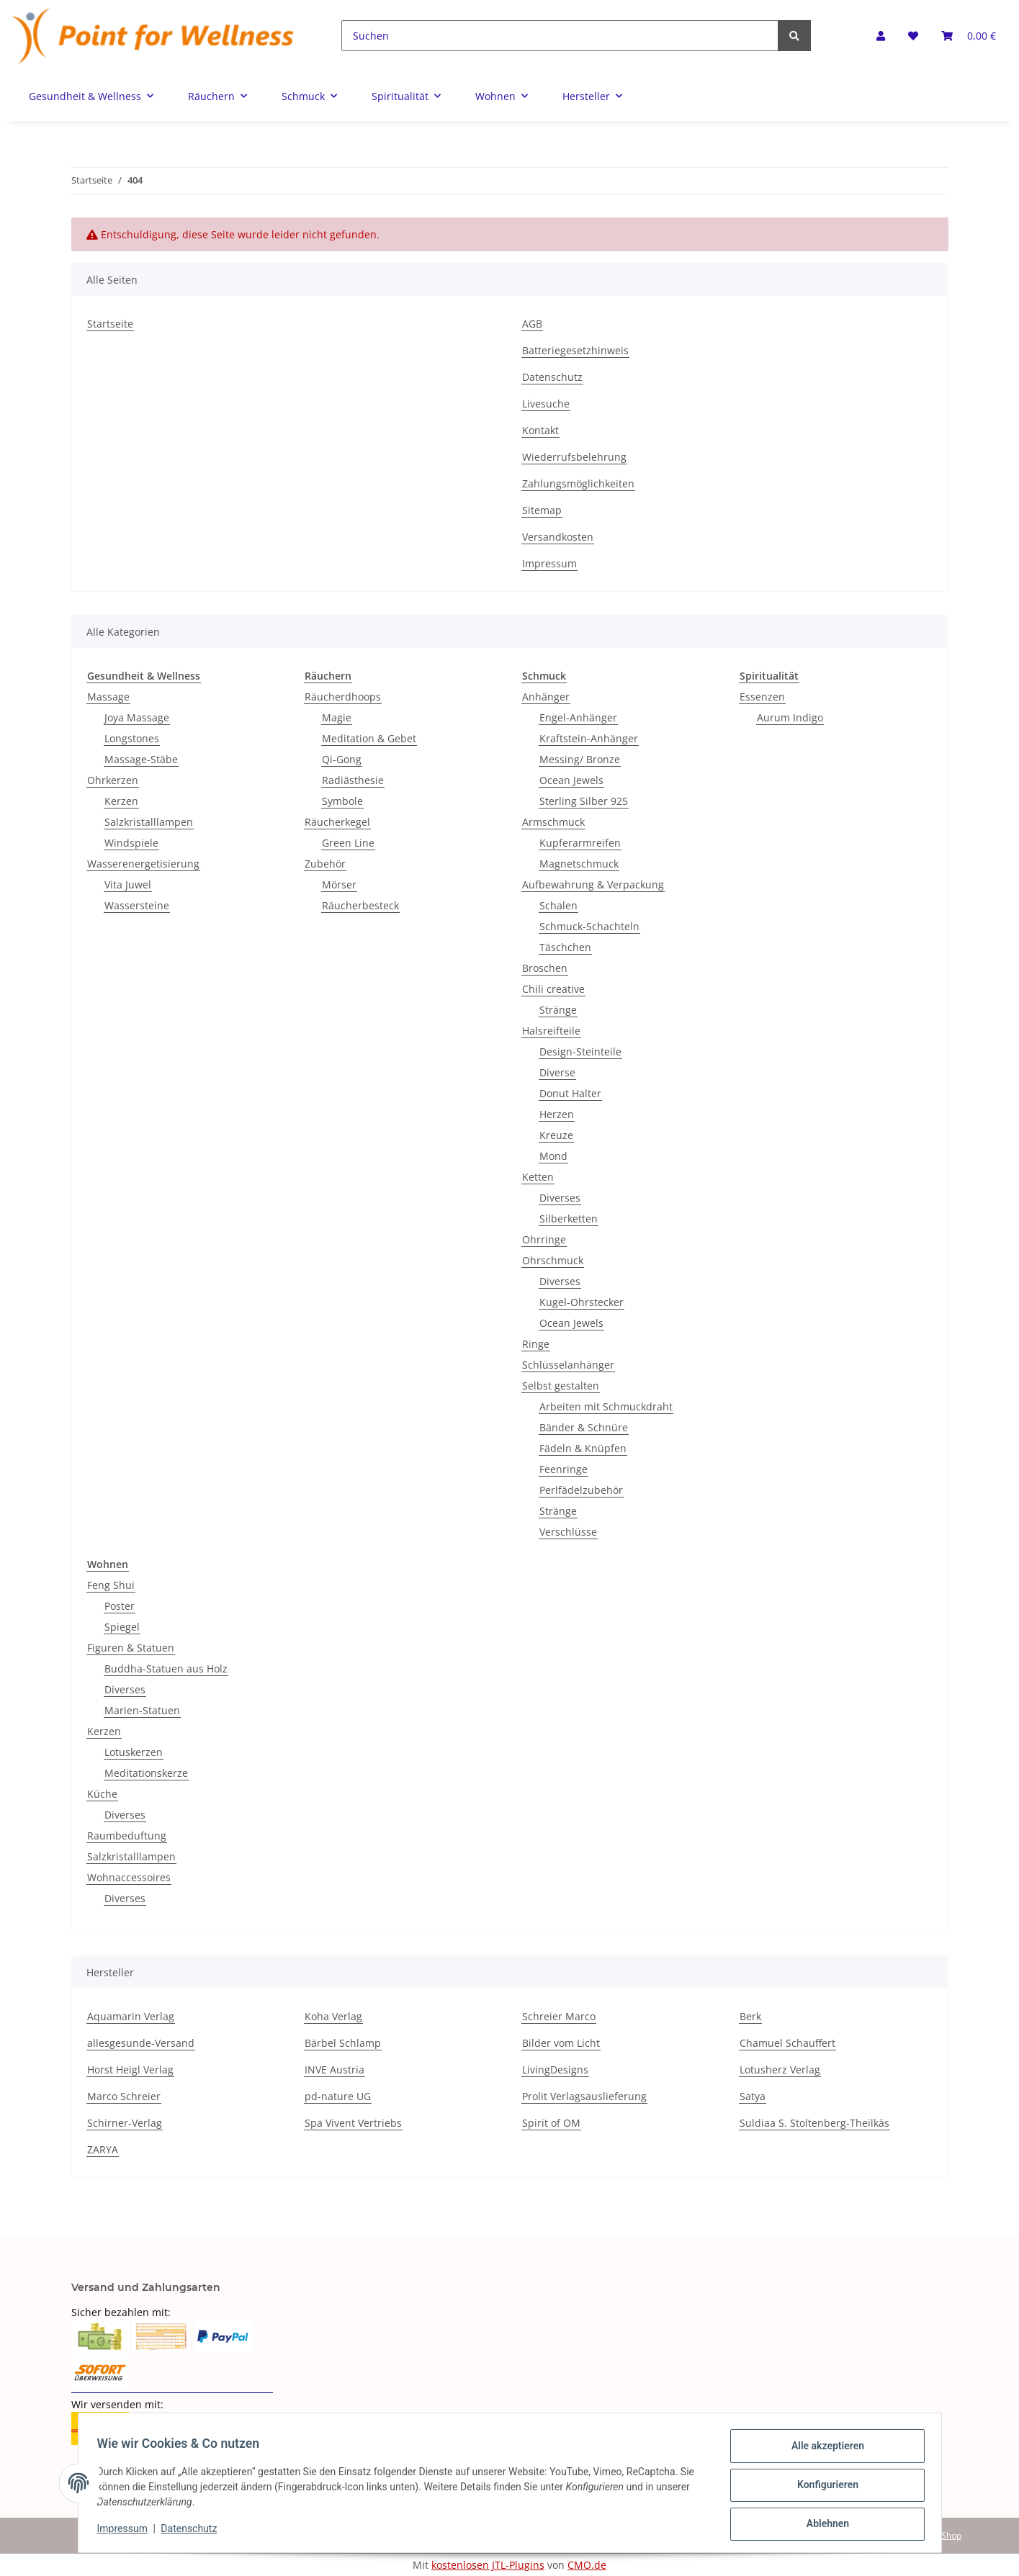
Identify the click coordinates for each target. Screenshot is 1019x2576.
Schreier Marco (559, 2016)
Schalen (558, 905)
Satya (753, 2096)
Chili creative (553, 989)
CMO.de (586, 2565)
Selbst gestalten (560, 1385)
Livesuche (546, 403)
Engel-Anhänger (578, 717)
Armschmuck (553, 822)
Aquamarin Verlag (130, 2016)
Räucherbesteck (360, 905)
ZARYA (102, 2149)
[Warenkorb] (968, 35)
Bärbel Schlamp (343, 2043)
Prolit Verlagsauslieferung (584, 2096)
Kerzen (121, 801)
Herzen (556, 1114)
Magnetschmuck (579, 863)
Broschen (544, 968)
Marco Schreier (124, 2096)
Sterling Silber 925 (583, 801)
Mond (553, 1156)
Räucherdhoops (343, 696)
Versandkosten (557, 537)
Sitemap (542, 510)
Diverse (557, 1072)
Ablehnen (823, 2525)
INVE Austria (334, 2069)
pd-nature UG (338, 2096)
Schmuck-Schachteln (589, 926)
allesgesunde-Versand (140, 2043)
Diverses (559, 1197)
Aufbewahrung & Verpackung (593, 884)
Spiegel (122, 1627)
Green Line (348, 843)
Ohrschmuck (552, 1260)
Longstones (131, 738)
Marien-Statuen (142, 1710)
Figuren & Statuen (130, 1647)
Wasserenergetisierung (143, 863)
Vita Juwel (127, 884)
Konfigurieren (823, 2487)
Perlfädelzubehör (581, 1490)
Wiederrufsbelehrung (574, 457)
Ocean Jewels (571, 780)
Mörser (339, 884)
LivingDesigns (555, 2069)
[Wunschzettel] (913, 35)
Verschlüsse (568, 1532)
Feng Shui (111, 1585)
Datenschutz (552, 377)
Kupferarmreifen (580, 843)
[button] (881, 35)
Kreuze (556, 1135)
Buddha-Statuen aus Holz (166, 1668)
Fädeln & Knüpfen (583, 1448)
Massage (108, 696)
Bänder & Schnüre (583, 1427)
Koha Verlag (333, 2016)
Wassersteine (136, 905)
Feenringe (563, 1469)
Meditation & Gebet (369, 738)
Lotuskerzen (133, 1752)
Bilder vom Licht (561, 2043)
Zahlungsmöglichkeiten (578, 483)
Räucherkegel (337, 822)
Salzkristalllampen (148, 822)
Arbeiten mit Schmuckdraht (606, 1406)
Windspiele (131, 843)
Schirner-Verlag (124, 2123)
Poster (119, 1606)
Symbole (342, 801)
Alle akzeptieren (823, 2450)
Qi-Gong (342, 759)
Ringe (535, 1344)
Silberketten (568, 1218)
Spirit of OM (551, 2123)
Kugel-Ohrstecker (581, 1302)
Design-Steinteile (580, 1051)
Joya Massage (136, 717)
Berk (750, 2016)
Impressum (549, 563)
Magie (336, 717)
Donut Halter (570, 1093)
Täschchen (565, 947)
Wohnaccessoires (129, 1877)
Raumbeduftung (126, 1835)
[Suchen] (559, 35)
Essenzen (762, 696)
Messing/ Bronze (579, 759)
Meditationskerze (146, 1773)
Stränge (558, 1010)
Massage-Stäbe (141, 759)
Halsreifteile (551, 1030)
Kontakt (540, 430)
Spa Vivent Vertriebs (353, 2123)
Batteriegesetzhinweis (575, 350)
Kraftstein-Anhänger (588, 738)
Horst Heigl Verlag (130, 2069)
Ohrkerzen (112, 780)
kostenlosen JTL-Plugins (487, 2565)
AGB (532, 323)
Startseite (110, 323)
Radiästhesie (353, 780)
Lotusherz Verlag (780, 2069)
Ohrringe (544, 1239)
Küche (102, 1794)
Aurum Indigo (790, 717)
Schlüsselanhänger (568, 1365)
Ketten (538, 1177)
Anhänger (546, 696)
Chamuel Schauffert (787, 2043)
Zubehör (325, 863)
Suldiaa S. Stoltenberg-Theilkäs (814, 2123)
